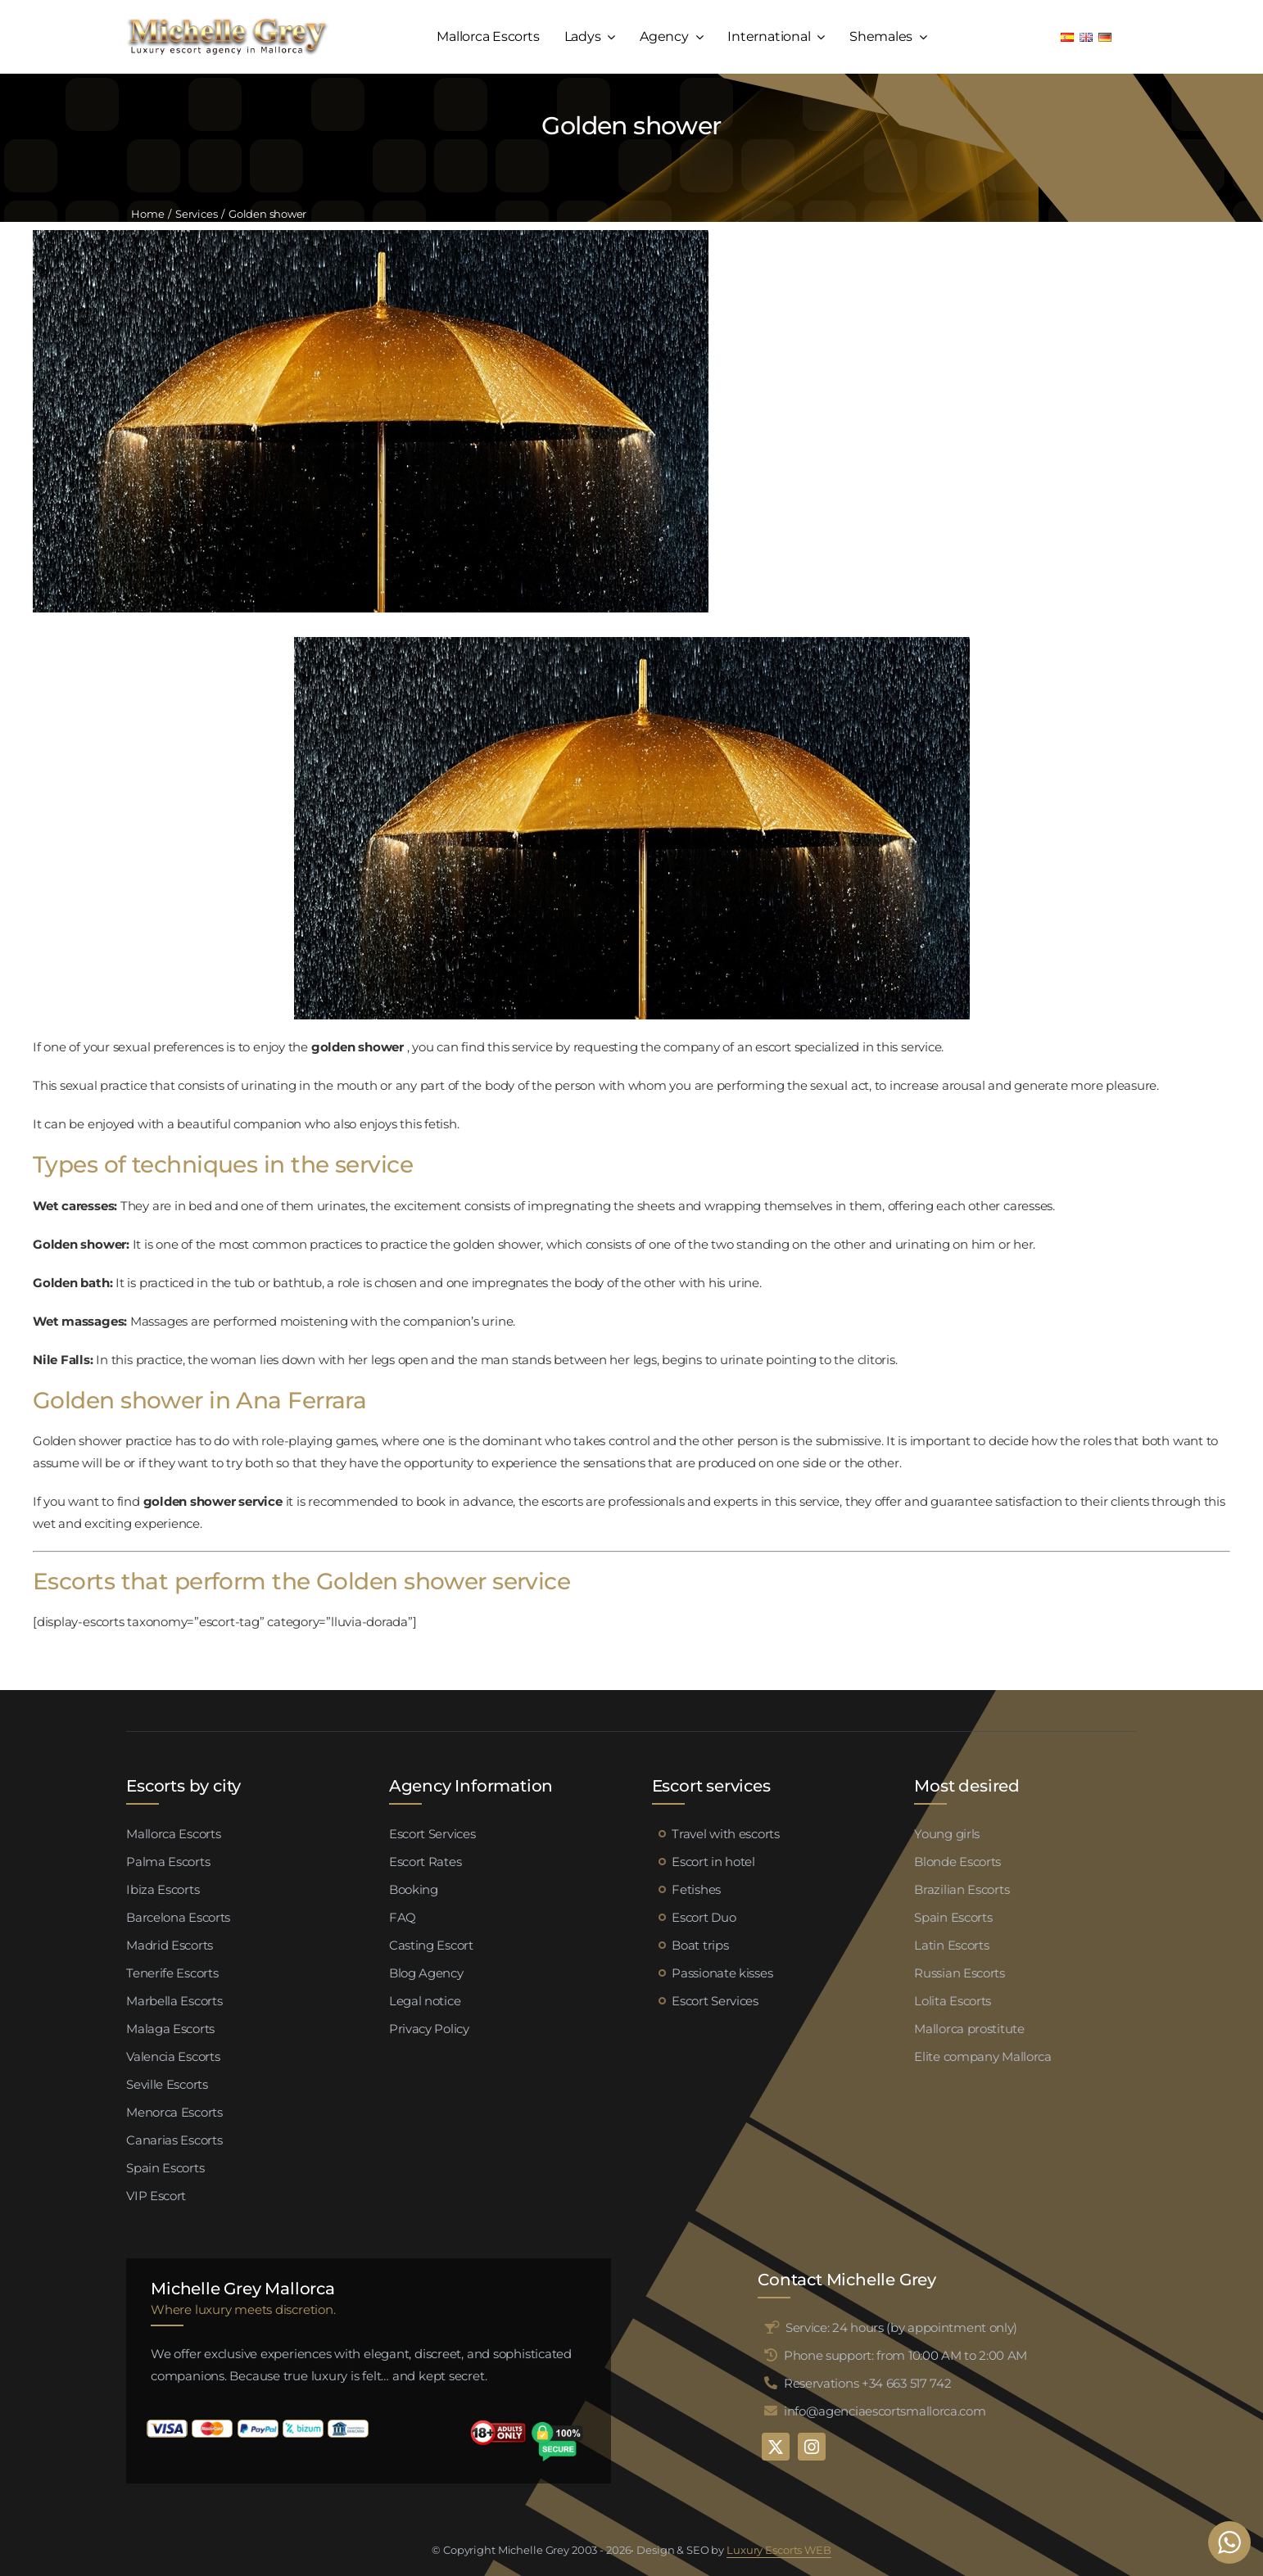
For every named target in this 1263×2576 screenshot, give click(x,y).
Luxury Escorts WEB (779, 2549)
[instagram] (812, 2447)
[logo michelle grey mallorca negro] (227, 22)
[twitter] (776, 2447)
